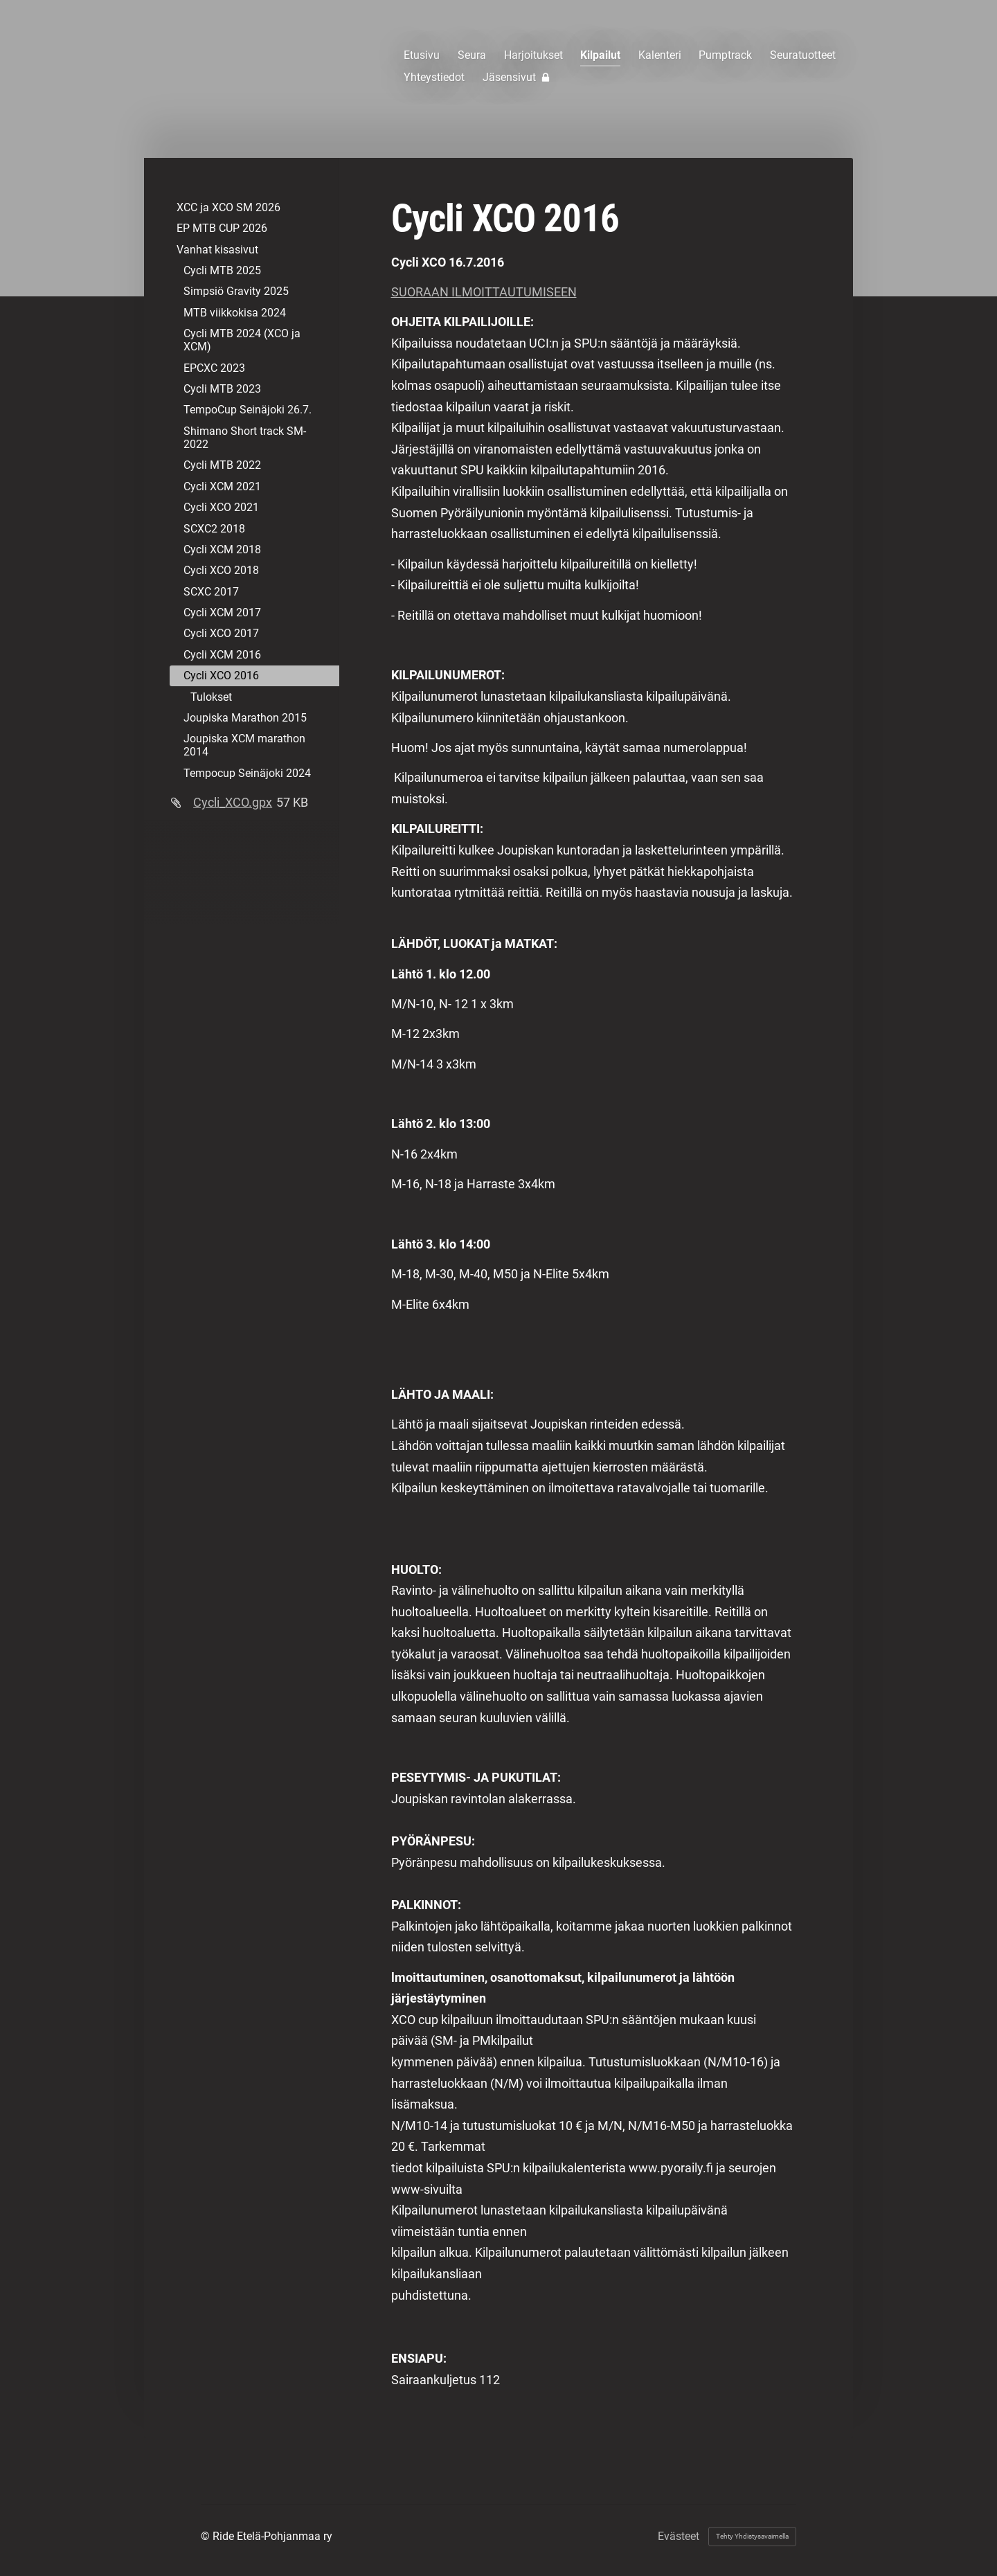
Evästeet (678, 2536)
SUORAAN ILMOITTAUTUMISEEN (484, 292)
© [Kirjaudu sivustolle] (207, 2536)
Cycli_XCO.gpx (232, 802)
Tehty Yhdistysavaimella (752, 2536)
